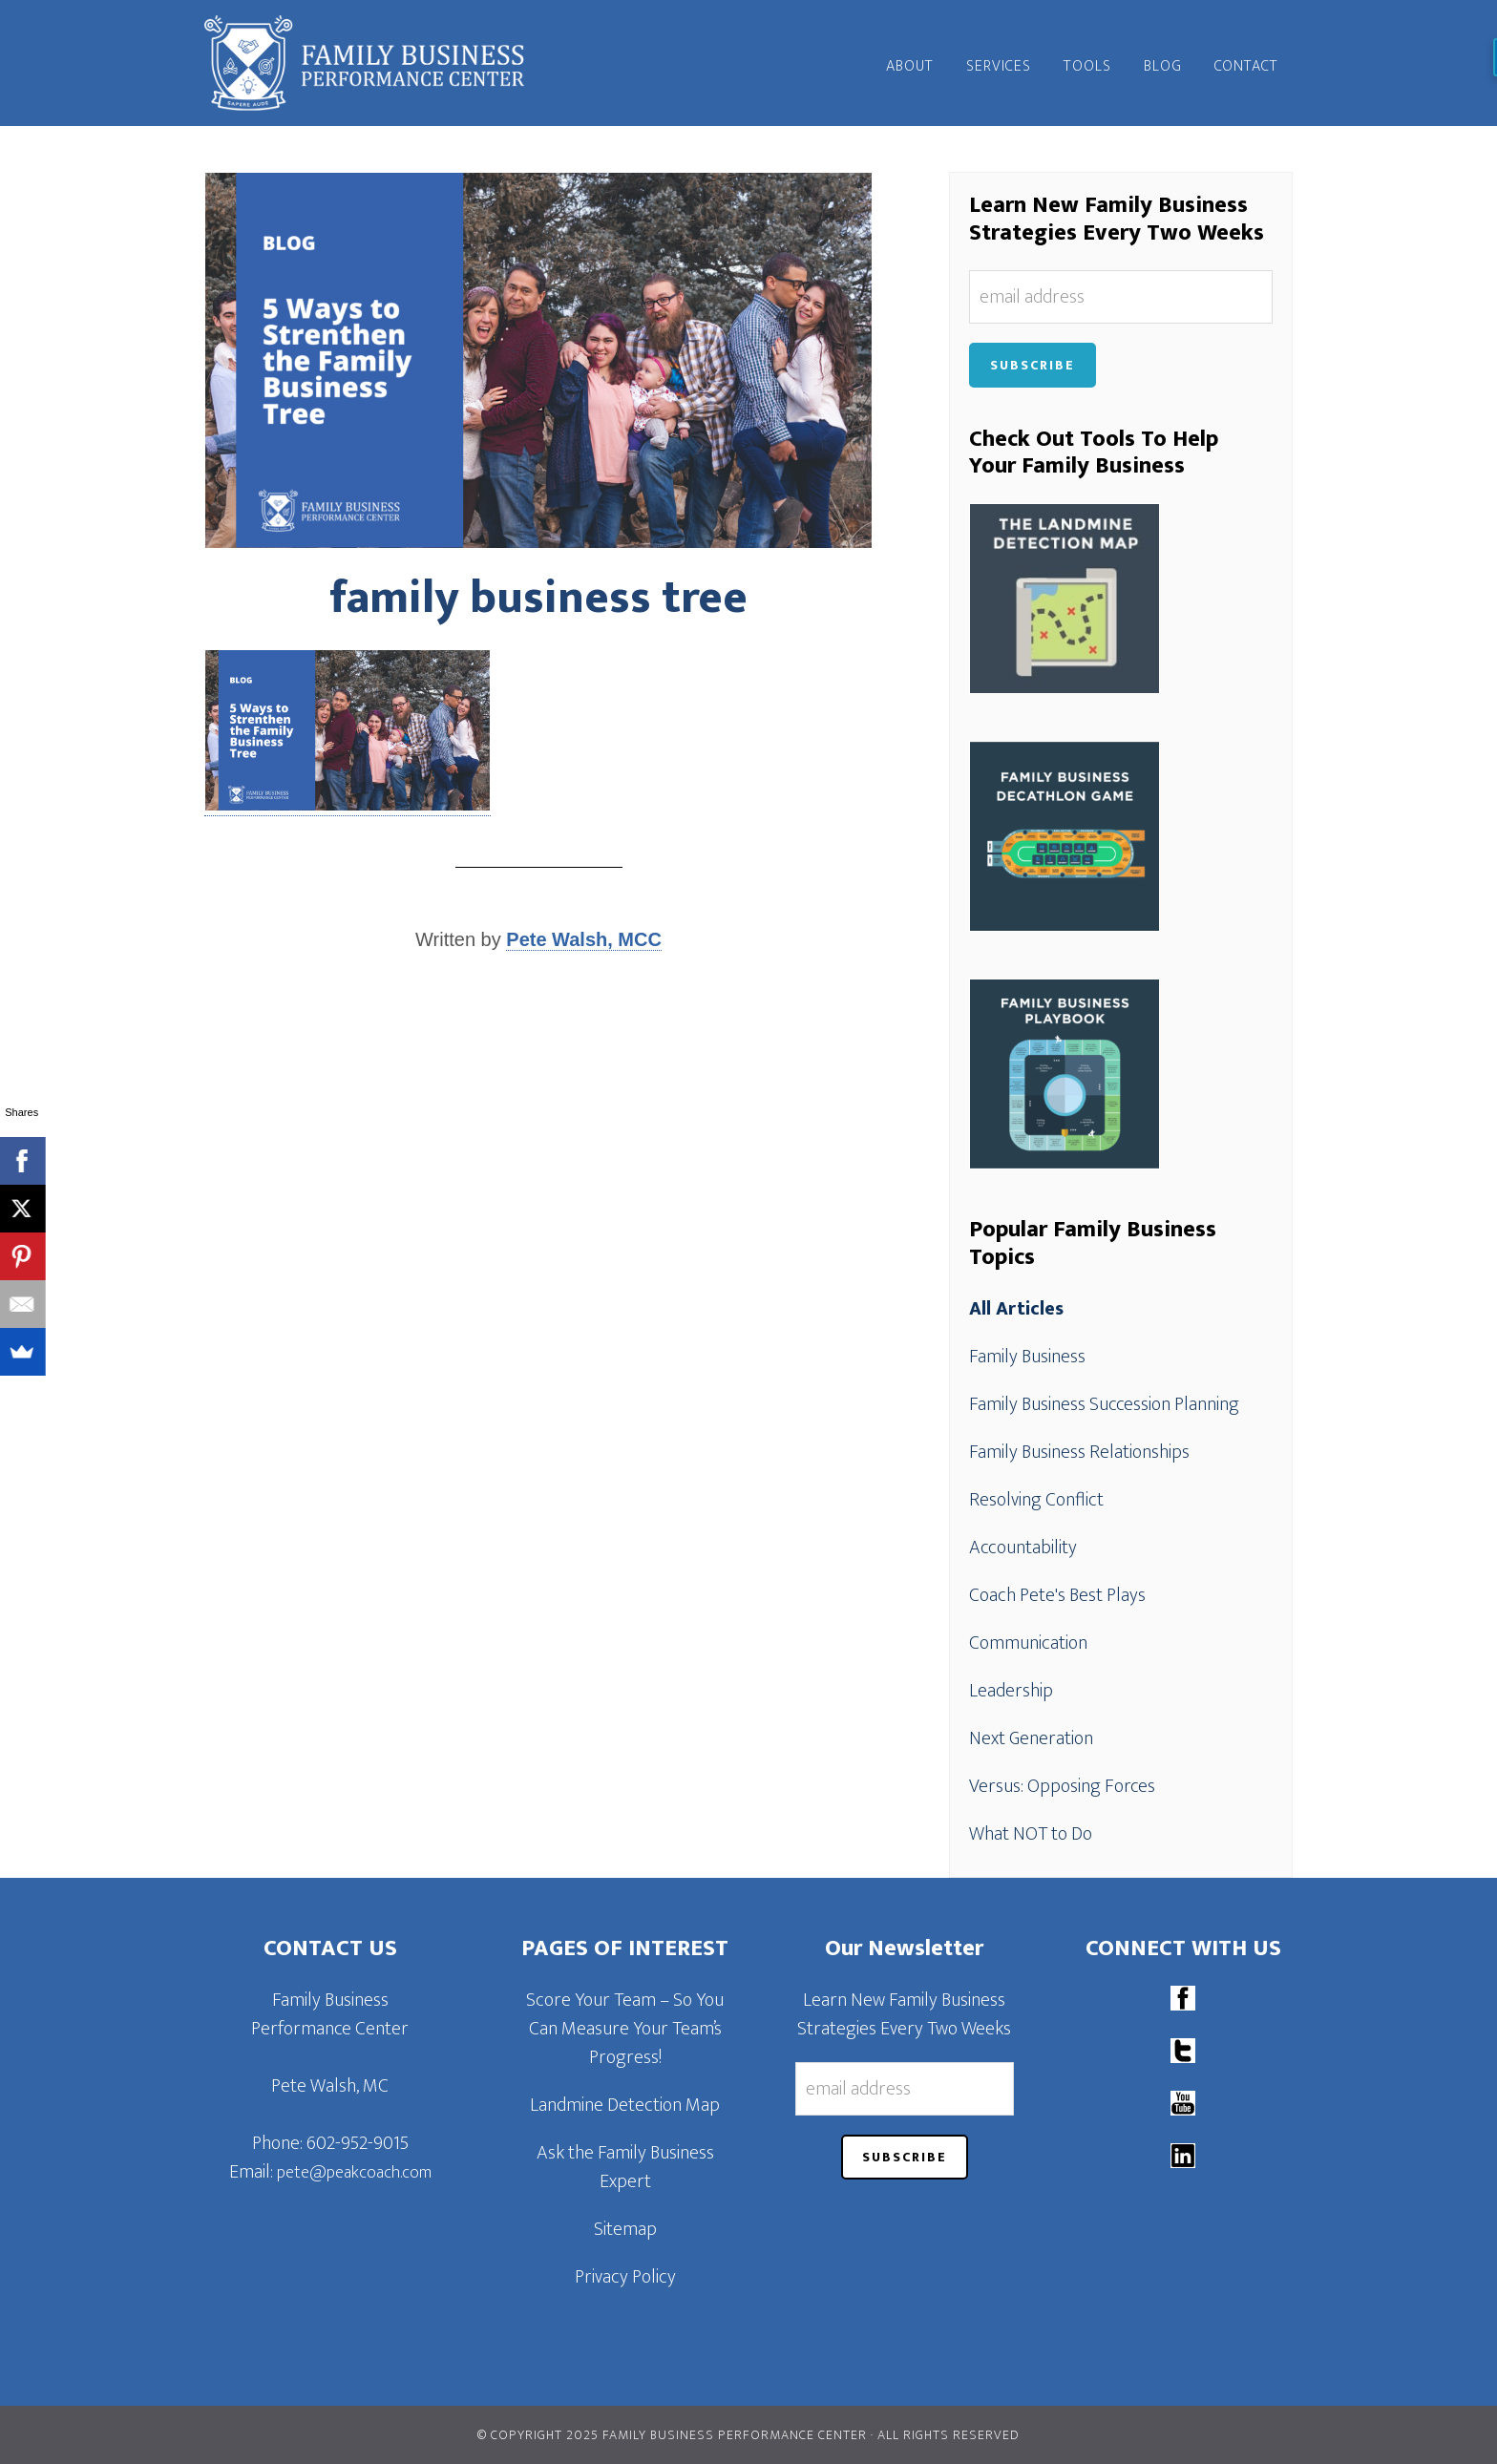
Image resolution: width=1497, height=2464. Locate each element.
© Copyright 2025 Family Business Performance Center (672, 2435)
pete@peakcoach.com (354, 2173)
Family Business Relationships (1079, 1452)
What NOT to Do (1030, 1834)
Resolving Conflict (1036, 1500)
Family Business (1027, 1356)
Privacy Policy (625, 2277)
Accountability (1023, 1547)
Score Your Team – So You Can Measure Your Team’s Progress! (625, 2029)
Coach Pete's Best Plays (1057, 1595)
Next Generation (1031, 1738)
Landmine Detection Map (625, 2105)
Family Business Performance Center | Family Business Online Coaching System (376, 63)
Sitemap (625, 2229)
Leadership (1011, 1690)
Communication (1028, 1643)
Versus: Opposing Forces (1062, 1786)
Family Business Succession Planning (1104, 1404)
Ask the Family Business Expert (625, 2167)
